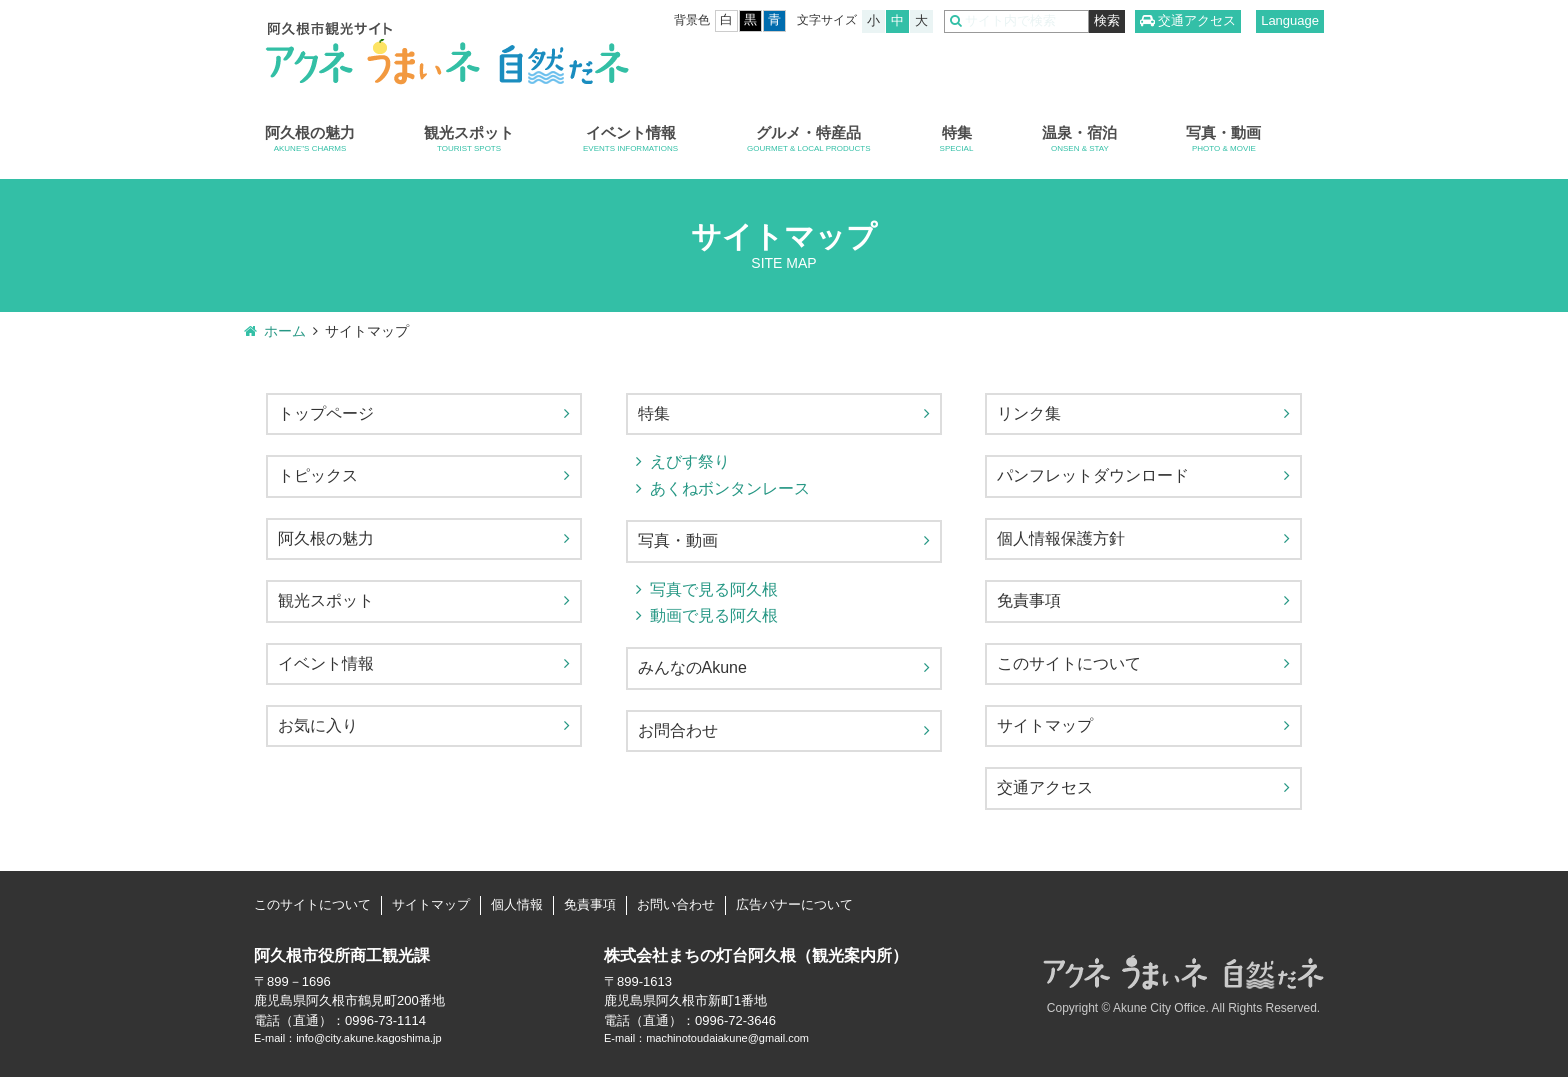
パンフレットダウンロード (1093, 475)
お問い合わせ (676, 904)
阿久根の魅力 (310, 139)
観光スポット (469, 139)
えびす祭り (690, 461)
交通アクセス (1197, 20)
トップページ (326, 413)
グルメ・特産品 (809, 139)
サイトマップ (1045, 725)
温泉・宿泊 (1079, 139)
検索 (1107, 20)
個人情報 (517, 904)
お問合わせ (678, 730)
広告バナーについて (794, 904)
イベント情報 (630, 139)
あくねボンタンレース (730, 488)
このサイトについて (1069, 663)
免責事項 (1029, 600)
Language (1290, 20)
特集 (957, 139)
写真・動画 (1223, 139)
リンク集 (1029, 413)
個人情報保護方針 (1061, 538)
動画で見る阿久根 (714, 615)
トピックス (318, 475)
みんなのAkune (692, 667)
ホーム (285, 331)
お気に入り (318, 725)
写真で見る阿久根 (714, 589)
